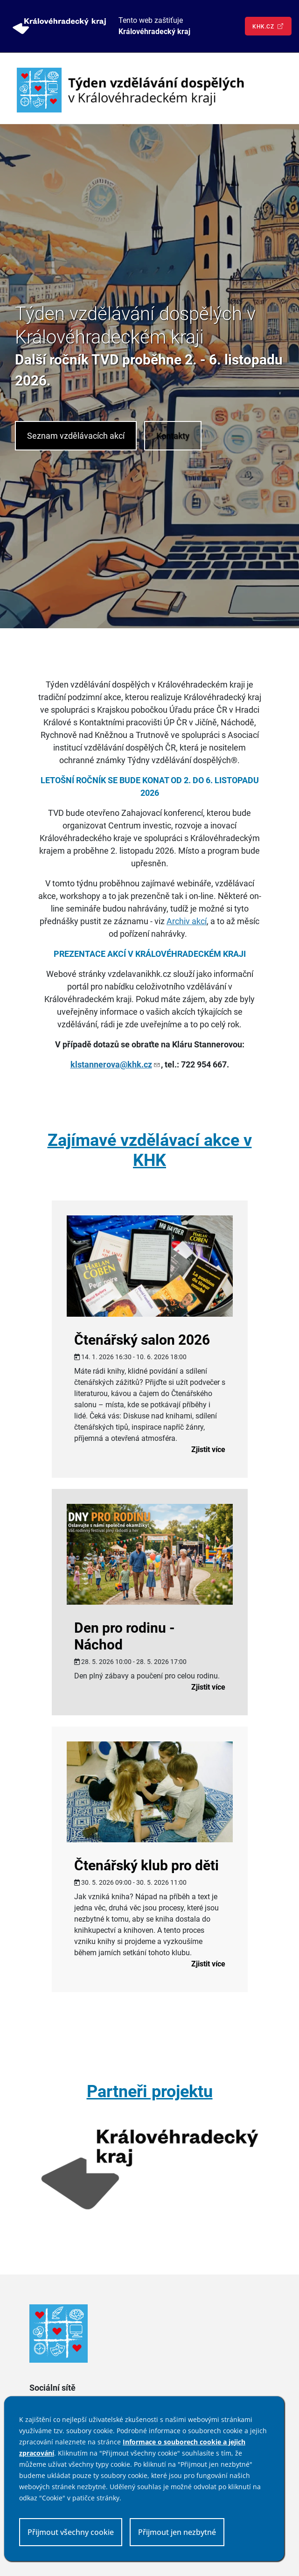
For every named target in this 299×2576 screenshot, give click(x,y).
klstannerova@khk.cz (115, 1064)
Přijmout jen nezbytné (177, 2532)
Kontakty (172, 436)
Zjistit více (208, 1449)
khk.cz (267, 26)
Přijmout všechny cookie (71, 2532)
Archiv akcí (187, 921)
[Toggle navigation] (274, 90)
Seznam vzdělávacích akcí (76, 436)
